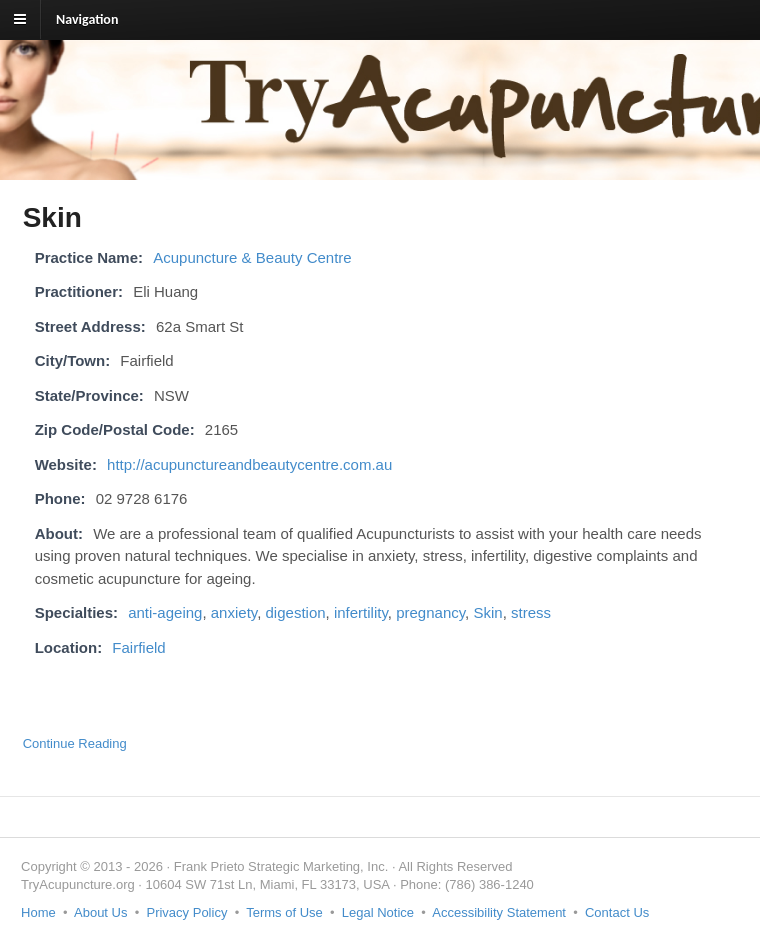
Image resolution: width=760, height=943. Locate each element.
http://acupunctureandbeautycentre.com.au (249, 464)
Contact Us (617, 912)
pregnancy (430, 612)
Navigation (87, 19)
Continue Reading (75, 743)
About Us (100, 912)
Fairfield (138, 647)
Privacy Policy (186, 912)
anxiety (234, 612)
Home (38, 912)
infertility (361, 612)
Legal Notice (378, 912)
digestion (296, 612)
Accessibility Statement (499, 912)
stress (531, 612)
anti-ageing (165, 612)
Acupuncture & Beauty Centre (252, 257)
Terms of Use (284, 912)
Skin (487, 612)
